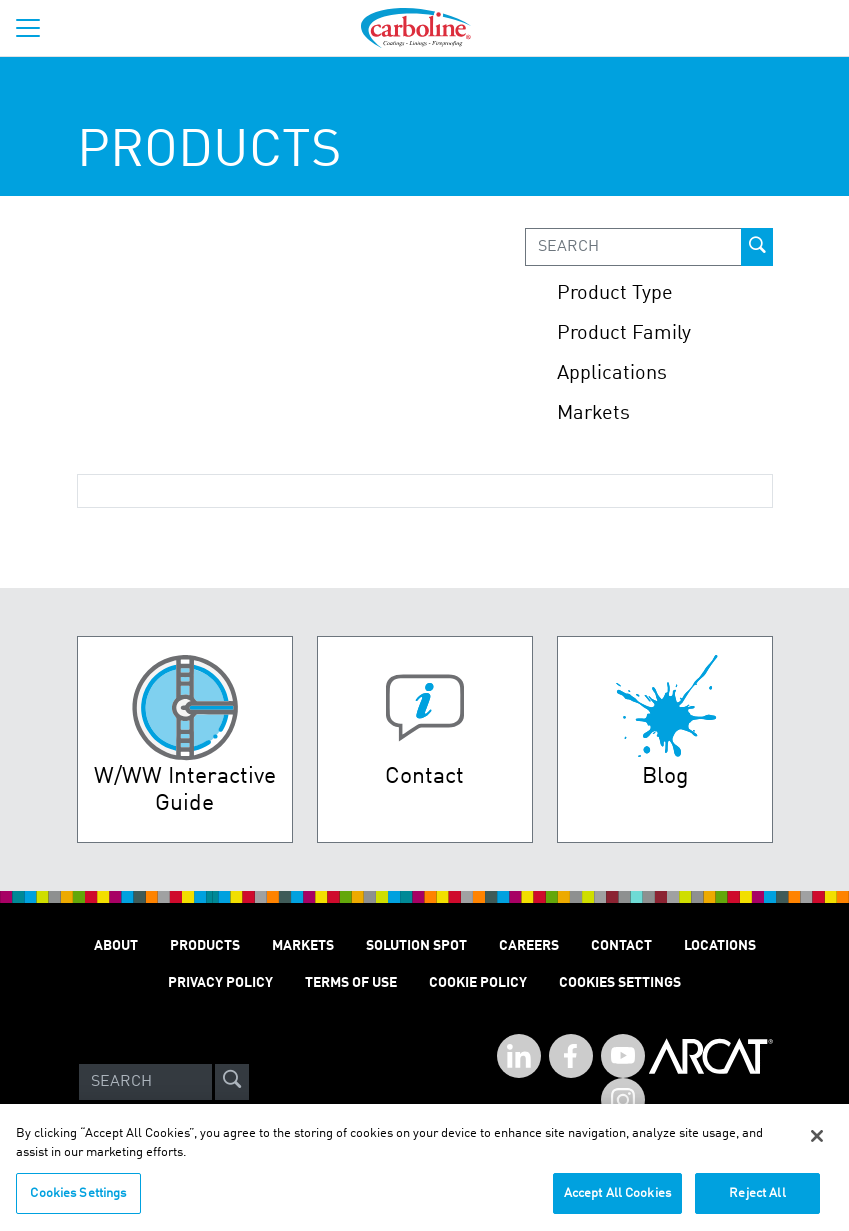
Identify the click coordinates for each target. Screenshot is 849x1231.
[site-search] (232, 1082)
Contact (621, 946)
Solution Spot (416, 946)
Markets (303, 946)
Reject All (757, 1201)
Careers (529, 946)
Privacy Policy (220, 983)
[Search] (145, 1082)
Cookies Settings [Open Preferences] (620, 983)
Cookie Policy (478, 983)
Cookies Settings (78, 1201)
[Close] (817, 1144)
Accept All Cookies (617, 1201)
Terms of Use (351, 983)
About (116, 946)
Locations (720, 946)
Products (205, 946)
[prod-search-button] (757, 247)
